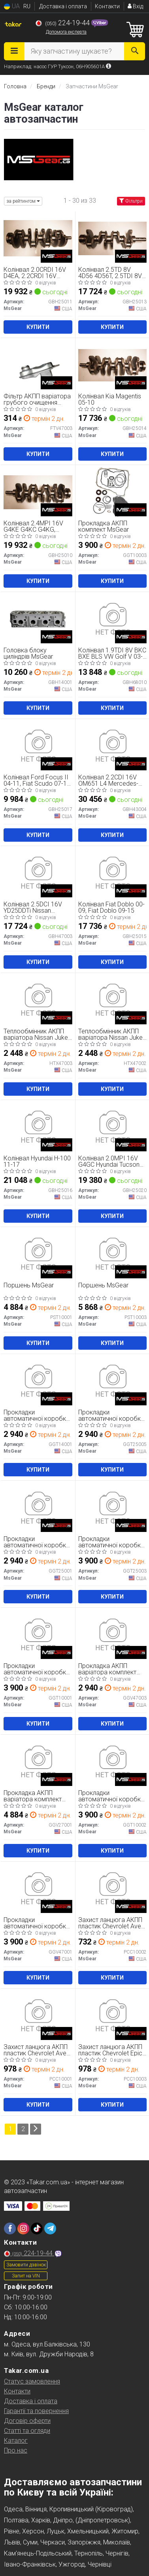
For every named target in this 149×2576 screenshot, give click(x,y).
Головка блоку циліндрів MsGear (28, 653)
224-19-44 (63, 23)
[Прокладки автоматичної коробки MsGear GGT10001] (38, 1634)
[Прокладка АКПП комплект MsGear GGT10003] (112, 491)
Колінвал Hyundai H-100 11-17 (37, 1161)
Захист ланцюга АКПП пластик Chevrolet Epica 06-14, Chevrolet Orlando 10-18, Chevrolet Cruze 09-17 (112, 2050)
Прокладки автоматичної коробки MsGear (36, 1415)
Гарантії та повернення (36, 2411)
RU (26, 6)
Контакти (107, 6)
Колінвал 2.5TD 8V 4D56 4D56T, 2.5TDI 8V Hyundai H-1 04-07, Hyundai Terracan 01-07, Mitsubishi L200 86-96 (111, 273)
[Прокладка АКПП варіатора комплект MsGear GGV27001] (38, 1761)
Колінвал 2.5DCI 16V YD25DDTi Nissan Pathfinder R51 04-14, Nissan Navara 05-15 (34, 907)
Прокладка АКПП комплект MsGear (103, 526)
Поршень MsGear (29, 1285)
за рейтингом (23, 201)
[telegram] (50, 2228)
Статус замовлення (32, 2381)
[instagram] (23, 2228)
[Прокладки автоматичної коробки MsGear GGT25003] (112, 1507)
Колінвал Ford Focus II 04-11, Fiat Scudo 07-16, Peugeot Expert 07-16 (38, 780)
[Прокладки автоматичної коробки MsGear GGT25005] (112, 1380)
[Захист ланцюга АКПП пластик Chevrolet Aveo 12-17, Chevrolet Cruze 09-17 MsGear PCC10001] (38, 2015)
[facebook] (10, 2228)
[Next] (35, 2129)
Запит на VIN (26, 2276)
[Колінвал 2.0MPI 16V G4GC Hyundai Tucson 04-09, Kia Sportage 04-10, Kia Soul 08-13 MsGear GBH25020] (112, 1126)
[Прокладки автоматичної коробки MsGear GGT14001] (38, 1380)
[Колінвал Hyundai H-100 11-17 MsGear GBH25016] (38, 1126)
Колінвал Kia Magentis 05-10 (109, 399)
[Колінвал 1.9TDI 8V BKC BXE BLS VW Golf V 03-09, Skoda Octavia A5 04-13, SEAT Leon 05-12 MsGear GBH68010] (112, 618)
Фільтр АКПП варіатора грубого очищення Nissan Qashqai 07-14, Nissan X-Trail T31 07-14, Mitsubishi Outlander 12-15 (38, 399)
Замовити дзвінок (26, 2265)
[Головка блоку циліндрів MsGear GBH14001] (38, 618)
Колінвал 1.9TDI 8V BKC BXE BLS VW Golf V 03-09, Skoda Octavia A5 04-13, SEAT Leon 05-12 (112, 653)
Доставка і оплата (63, 6)
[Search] (134, 51)
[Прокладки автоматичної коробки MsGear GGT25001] (38, 1507)
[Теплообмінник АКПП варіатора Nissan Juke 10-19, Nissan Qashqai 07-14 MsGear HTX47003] (38, 999)
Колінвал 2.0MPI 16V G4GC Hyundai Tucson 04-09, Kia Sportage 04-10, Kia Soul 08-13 (111, 1161)
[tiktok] (37, 2228)
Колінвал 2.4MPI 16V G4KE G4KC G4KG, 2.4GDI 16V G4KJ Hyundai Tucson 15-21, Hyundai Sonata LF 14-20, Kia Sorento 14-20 (35, 526)
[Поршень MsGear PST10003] (112, 1253)
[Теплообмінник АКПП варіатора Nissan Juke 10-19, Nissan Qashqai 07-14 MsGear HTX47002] (112, 999)
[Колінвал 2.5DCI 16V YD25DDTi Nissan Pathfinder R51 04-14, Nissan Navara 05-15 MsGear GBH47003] (38, 872)
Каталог (16, 2440)
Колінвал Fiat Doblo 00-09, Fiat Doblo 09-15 (111, 907)
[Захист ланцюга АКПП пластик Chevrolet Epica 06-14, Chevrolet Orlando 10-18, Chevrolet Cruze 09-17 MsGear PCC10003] (112, 2015)
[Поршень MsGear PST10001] (38, 1253)
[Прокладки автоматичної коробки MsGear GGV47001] (38, 1888)
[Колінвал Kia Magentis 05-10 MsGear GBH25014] (112, 364)
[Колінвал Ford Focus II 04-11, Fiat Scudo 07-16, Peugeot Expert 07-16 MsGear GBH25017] (38, 745)
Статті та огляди (27, 2430)
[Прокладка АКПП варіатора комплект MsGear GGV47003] (112, 1634)
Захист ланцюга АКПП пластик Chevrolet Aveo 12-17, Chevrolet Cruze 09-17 (111, 1923)
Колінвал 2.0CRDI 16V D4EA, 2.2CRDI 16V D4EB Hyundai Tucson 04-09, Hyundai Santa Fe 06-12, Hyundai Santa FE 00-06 (37, 273)
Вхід (135, 6)
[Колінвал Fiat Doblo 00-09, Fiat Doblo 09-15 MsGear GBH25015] (112, 872)
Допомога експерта (66, 32)
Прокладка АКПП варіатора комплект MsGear (107, 1669)
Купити (37, 327)
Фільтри (131, 201)
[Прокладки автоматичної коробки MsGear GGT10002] (112, 1761)
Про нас (15, 2450)
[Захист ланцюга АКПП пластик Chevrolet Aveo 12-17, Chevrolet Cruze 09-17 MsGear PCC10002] (112, 1888)
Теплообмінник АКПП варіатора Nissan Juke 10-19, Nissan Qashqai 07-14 (36, 1034)
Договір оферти (27, 2421)
